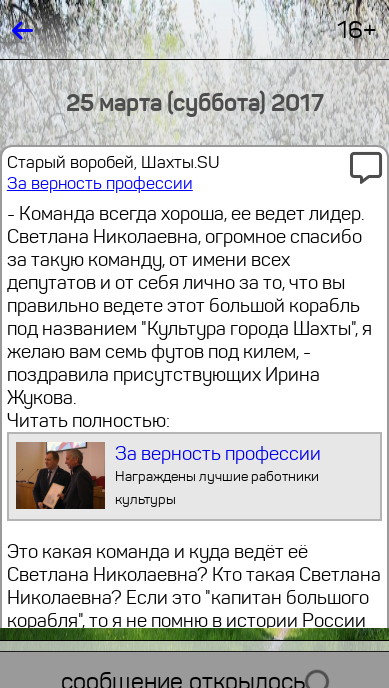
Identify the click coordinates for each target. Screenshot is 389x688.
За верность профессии (100, 183)
